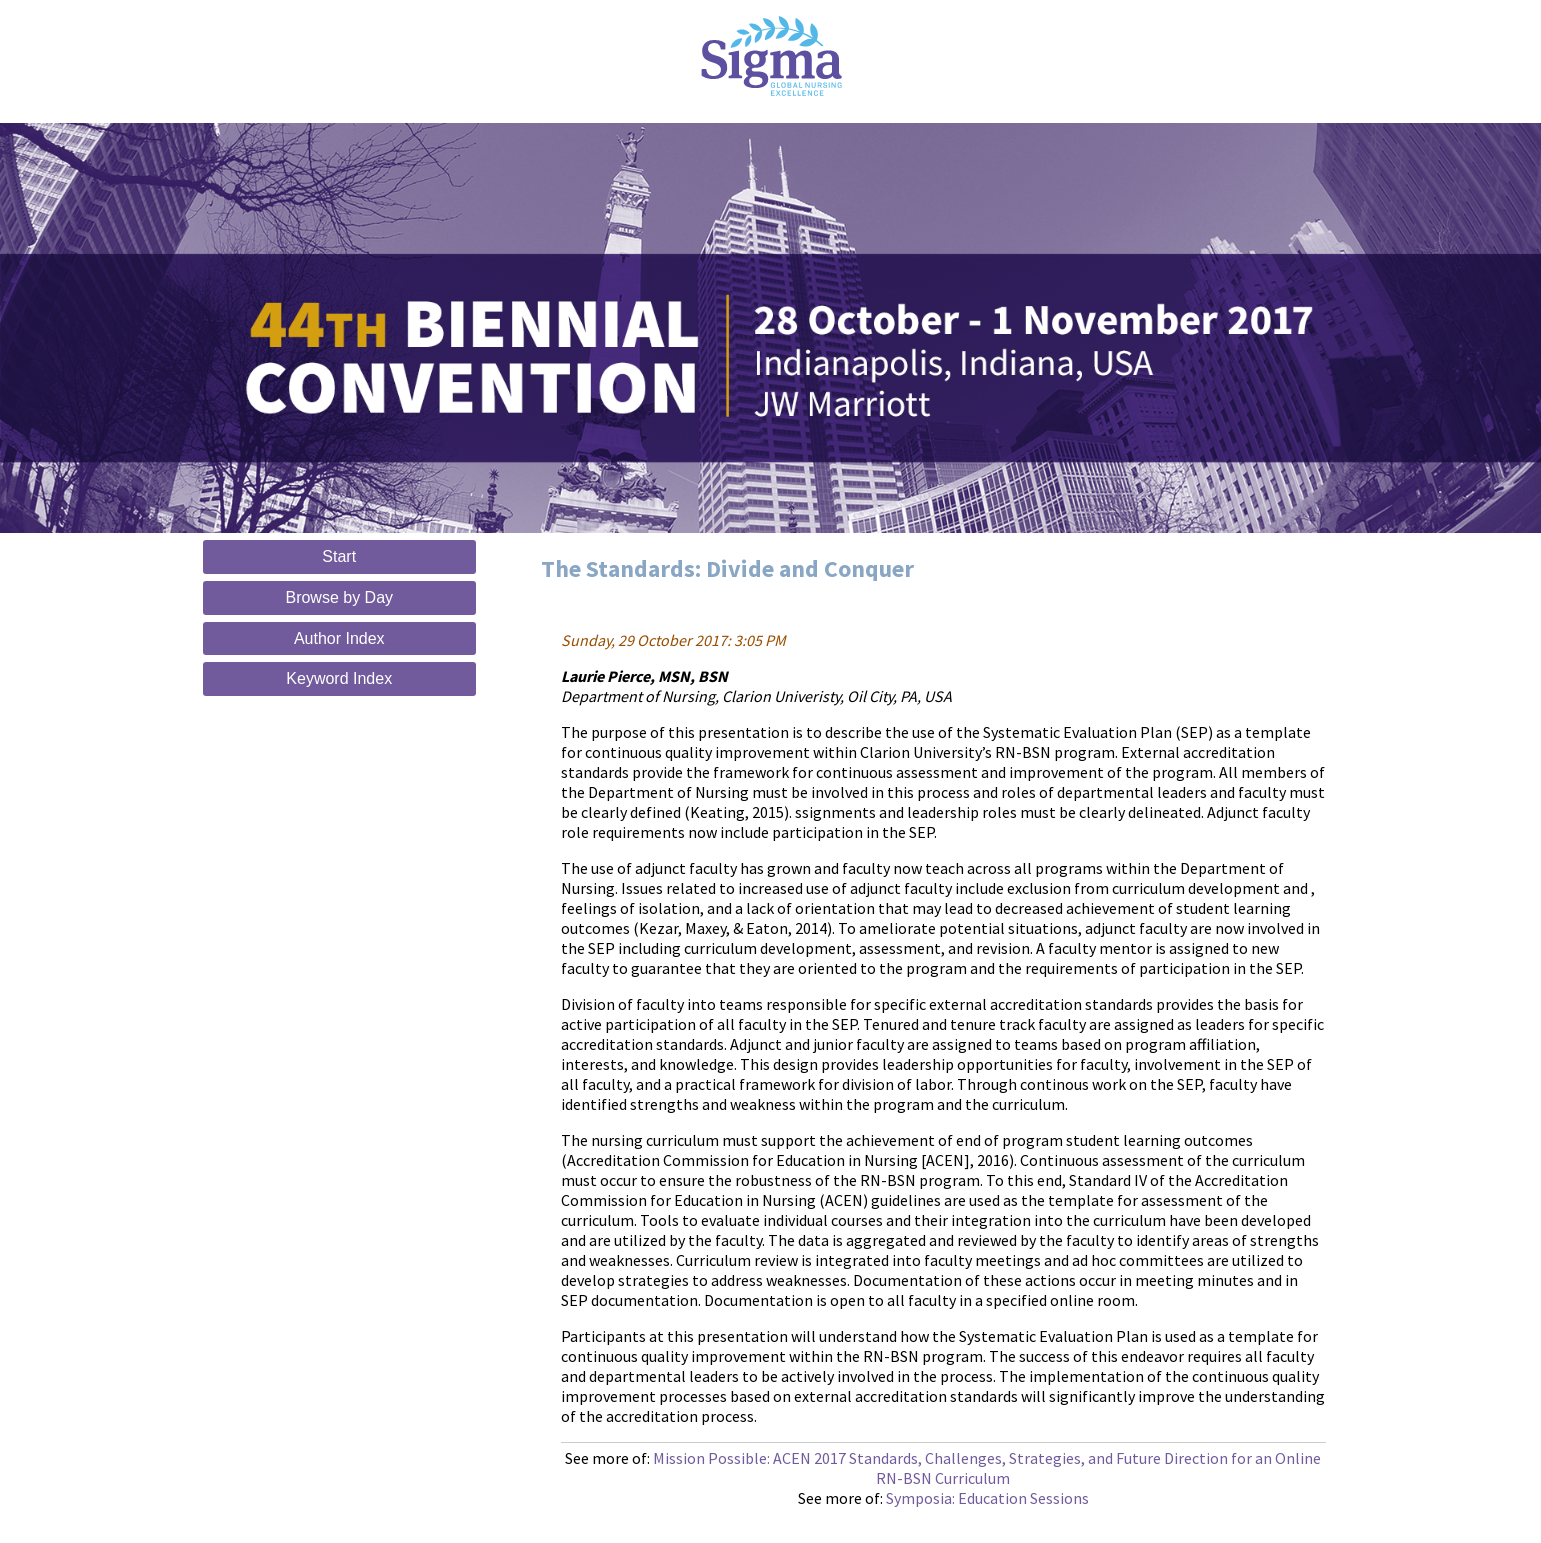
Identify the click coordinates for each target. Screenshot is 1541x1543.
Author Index (339, 638)
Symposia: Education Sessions (987, 1498)
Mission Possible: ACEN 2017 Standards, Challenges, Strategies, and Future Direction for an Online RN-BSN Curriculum (987, 1468)
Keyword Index (339, 678)
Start (339, 556)
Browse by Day (339, 597)
